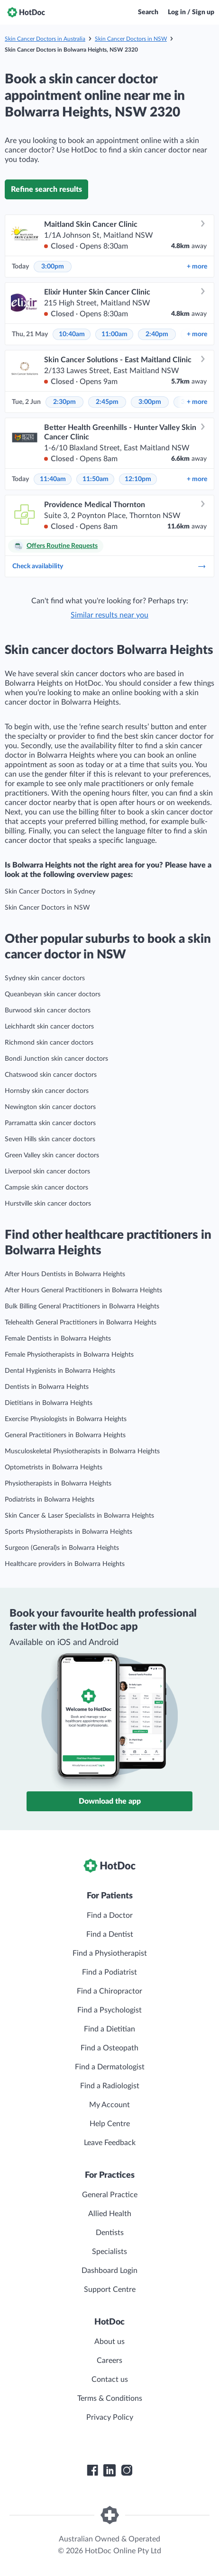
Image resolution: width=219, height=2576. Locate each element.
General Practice (109, 2195)
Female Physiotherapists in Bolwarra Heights (69, 1354)
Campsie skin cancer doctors (46, 1187)
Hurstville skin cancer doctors (48, 1203)
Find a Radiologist (109, 2086)
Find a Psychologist (109, 2010)
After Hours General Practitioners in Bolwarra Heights (83, 1290)
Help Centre (110, 2124)
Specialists (109, 2251)
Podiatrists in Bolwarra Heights (49, 1499)
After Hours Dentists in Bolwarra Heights (65, 1274)
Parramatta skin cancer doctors (50, 1123)
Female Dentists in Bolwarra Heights (58, 1338)
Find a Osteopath (109, 2048)
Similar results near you (109, 615)
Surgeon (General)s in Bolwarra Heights (62, 1548)
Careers (109, 2360)
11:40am (53, 479)
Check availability (109, 566)
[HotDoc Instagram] (126, 2470)
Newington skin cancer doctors (50, 1107)
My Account (109, 2105)
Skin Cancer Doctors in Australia (45, 39)
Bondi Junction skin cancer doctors (56, 1058)
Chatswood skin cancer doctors (51, 1075)
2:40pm (157, 334)
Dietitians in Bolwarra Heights (48, 1403)
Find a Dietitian (109, 2029)
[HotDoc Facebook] (92, 2470)
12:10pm (138, 479)
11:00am (114, 334)
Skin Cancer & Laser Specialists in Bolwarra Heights (79, 1515)
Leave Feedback (110, 2143)
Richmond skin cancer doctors (49, 1042)
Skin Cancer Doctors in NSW (131, 39)
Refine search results (46, 189)
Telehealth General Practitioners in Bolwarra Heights (80, 1322)
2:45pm (107, 402)
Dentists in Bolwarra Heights (47, 1387)
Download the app (110, 1801)
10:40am (72, 334)
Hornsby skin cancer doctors (47, 1091)
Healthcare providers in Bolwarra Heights (65, 1564)
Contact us (109, 2379)
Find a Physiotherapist (110, 1953)
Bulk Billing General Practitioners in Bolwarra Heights (82, 1306)
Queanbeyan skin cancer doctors (52, 994)
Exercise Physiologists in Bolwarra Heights (66, 1419)
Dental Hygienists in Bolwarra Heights (60, 1371)
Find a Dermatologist (110, 2067)
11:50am (95, 479)
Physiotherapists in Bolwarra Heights (58, 1483)
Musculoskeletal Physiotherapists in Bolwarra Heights (82, 1451)
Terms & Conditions (109, 2398)
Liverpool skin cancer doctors (47, 1171)
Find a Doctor (110, 1915)
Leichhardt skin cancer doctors (49, 1026)
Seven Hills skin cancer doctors (50, 1139)
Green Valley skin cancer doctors (52, 1155)
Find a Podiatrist (109, 1972)
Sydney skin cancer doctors (45, 978)
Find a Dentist (109, 1934)
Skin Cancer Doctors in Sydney (50, 891)
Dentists (110, 2232)
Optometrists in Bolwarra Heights (53, 1467)
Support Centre (110, 2289)
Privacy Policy (109, 2417)
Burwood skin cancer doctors (48, 1010)
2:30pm (64, 402)
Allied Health (109, 2214)
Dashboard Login (109, 2270)
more (197, 266)
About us (109, 2341)
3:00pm (52, 266)
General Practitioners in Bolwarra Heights (65, 1435)
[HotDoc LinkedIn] (109, 2470)
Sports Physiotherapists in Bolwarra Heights (68, 1532)
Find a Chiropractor (109, 1991)
